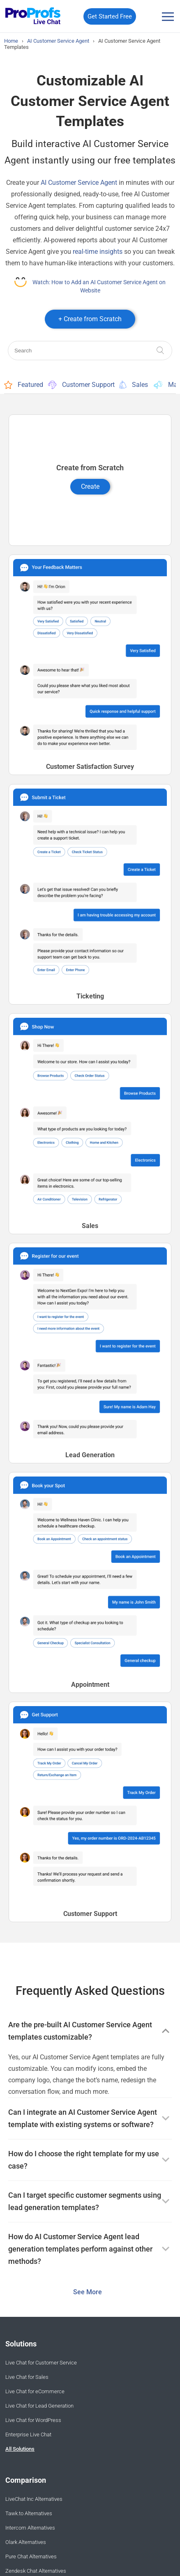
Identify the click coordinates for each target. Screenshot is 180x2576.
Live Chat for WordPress (33, 2420)
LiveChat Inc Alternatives (33, 2499)
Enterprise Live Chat (28, 2434)
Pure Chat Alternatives (31, 2556)
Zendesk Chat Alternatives (35, 2571)
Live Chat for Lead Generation (39, 2406)
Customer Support (81, 385)
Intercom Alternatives (30, 2528)
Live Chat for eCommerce (35, 2391)
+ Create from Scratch (90, 319)
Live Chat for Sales (26, 2377)
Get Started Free (110, 16)
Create (90, 486)
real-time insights (97, 251)
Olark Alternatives (25, 2542)
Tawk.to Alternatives (28, 2513)
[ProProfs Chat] (33, 17)
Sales (133, 385)
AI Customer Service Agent (79, 182)
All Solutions (20, 2449)
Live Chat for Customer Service (41, 2363)
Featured (23, 385)
